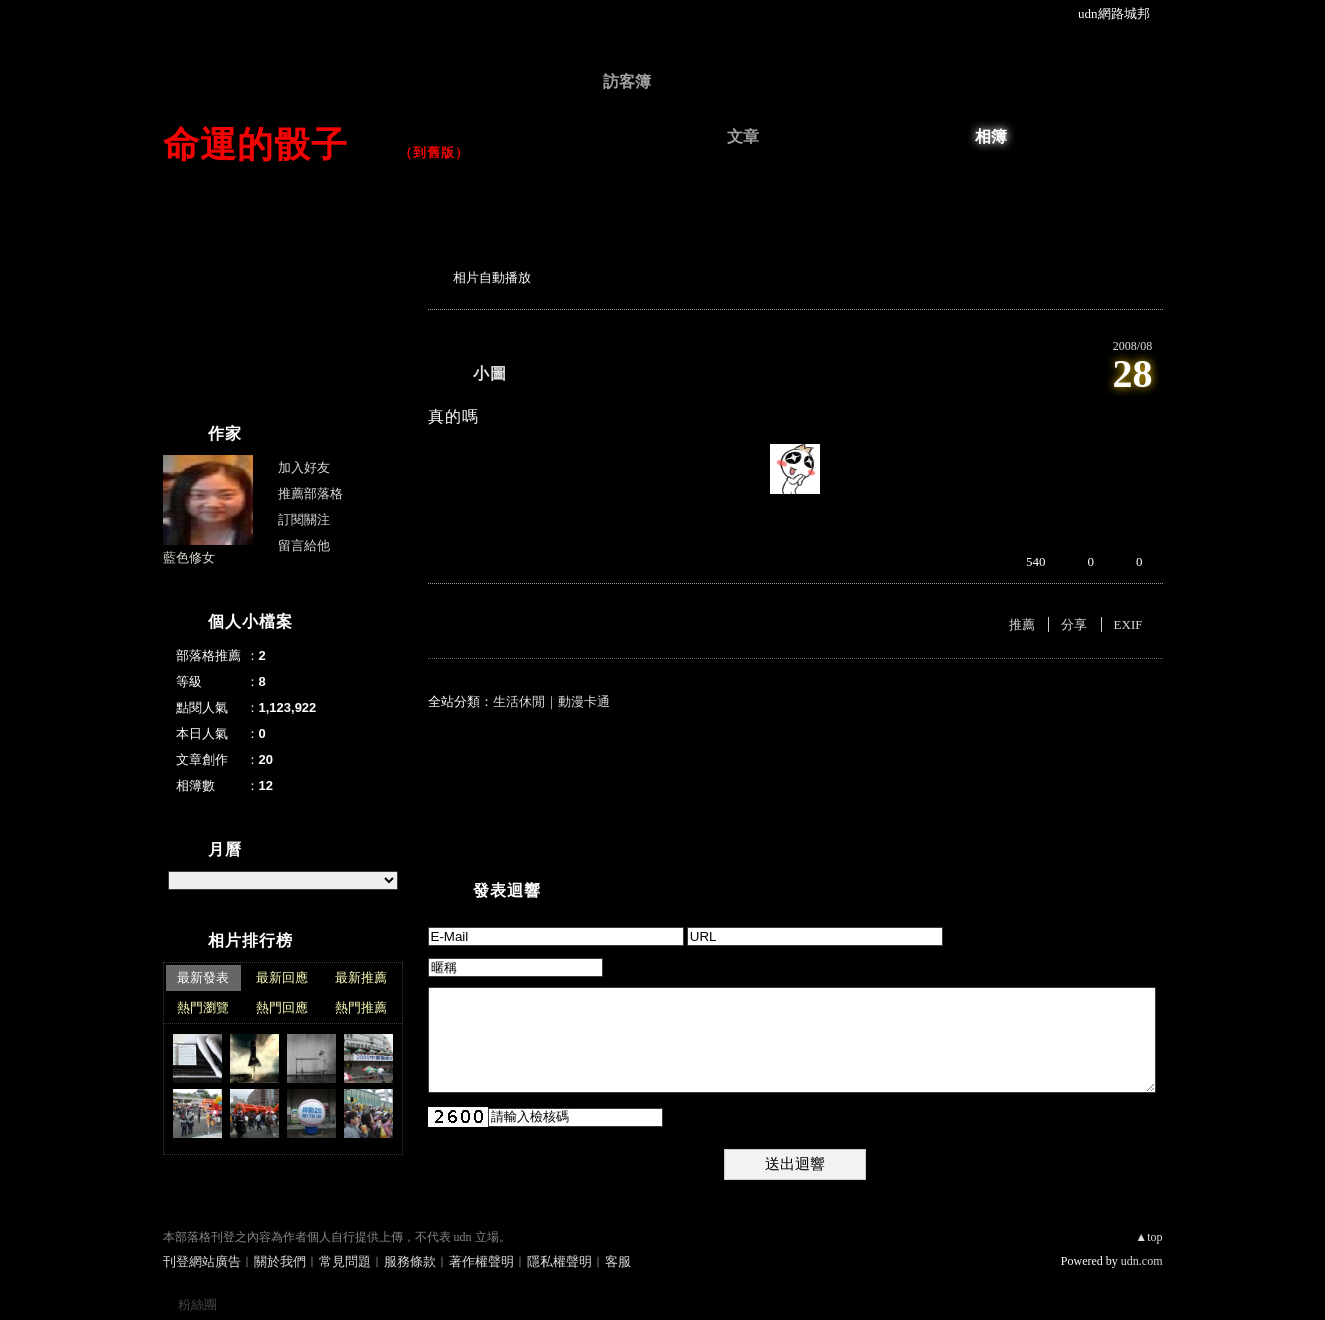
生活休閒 (519, 701)
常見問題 (345, 1261)
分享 (1074, 624)
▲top (1148, 1237)
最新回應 (282, 977)
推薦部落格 (310, 493)
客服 (618, 1261)
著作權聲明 (481, 1261)
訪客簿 (627, 81)
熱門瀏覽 (203, 1007)
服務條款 (410, 1261)
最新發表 (203, 977)
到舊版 (434, 152)
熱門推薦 (361, 1007)
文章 (743, 136)
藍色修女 (189, 557)
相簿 (991, 136)
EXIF (1128, 624)
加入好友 (304, 467)
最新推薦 (361, 977)
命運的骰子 (274, 144)
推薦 (1022, 624)
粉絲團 (197, 1304)
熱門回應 (282, 1007)
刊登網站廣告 (202, 1261)
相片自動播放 (492, 277)
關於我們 (280, 1261)
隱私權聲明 (559, 1261)
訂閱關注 (304, 519)
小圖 (490, 373)
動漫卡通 (584, 701)
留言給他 (304, 545)
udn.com (1142, 1261)
